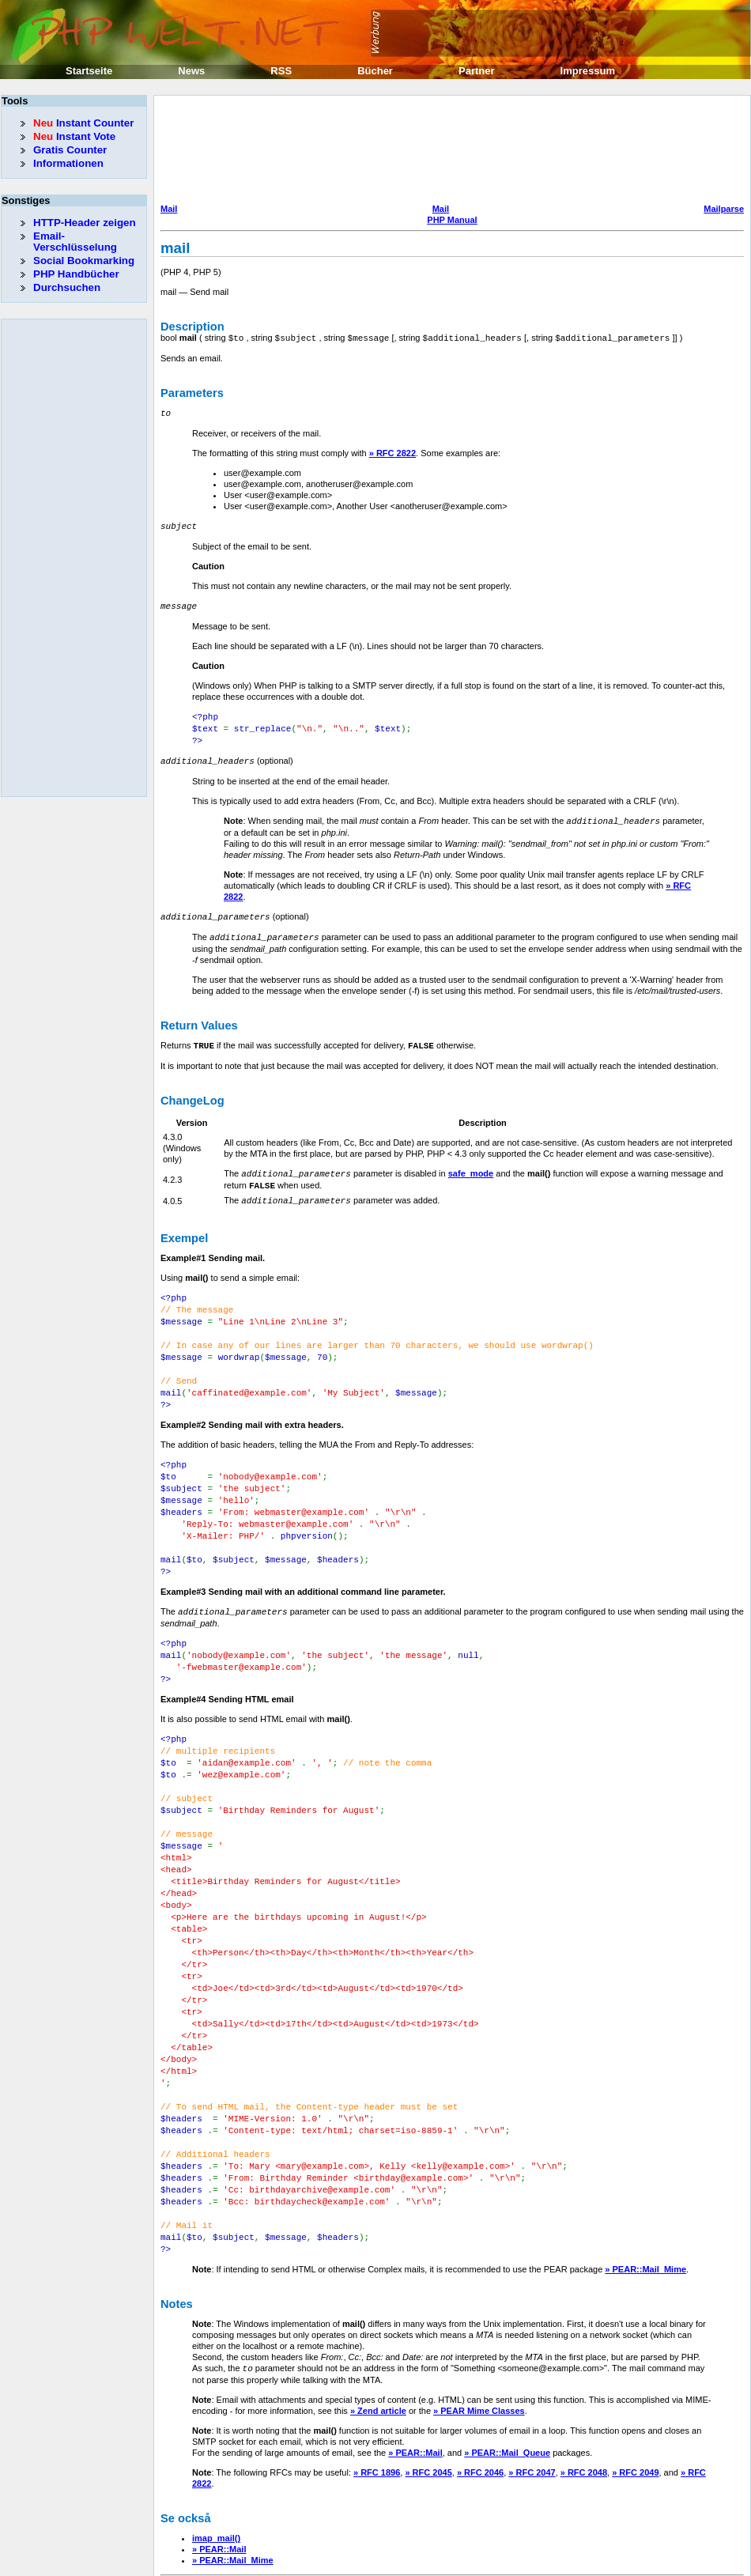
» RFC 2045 (428, 2405)
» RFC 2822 (392, 451)
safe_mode (470, 1164)
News (191, 71)
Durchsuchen (66, 287)
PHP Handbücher (76, 274)
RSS (281, 71)
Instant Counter (83, 123)
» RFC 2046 (480, 2405)
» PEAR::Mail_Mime (645, 2203)
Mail (168, 208)
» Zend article (378, 2343)
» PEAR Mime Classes (479, 2343)
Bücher (375, 71)
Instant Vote (74, 136)
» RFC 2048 (583, 2405)
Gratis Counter (70, 150)
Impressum (587, 71)
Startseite (89, 71)
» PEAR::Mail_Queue (507, 2385)
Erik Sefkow (503, 2563)
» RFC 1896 (376, 2405)
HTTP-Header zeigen (84, 223)
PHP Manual (452, 220)
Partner (477, 71)
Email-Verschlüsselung (75, 241)
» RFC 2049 (635, 2405)
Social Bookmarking (83, 260)
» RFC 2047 (531, 2405)
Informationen (68, 163)
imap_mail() (216, 2471)
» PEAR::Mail (415, 2385)
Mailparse (724, 208)
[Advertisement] (228, 151)
